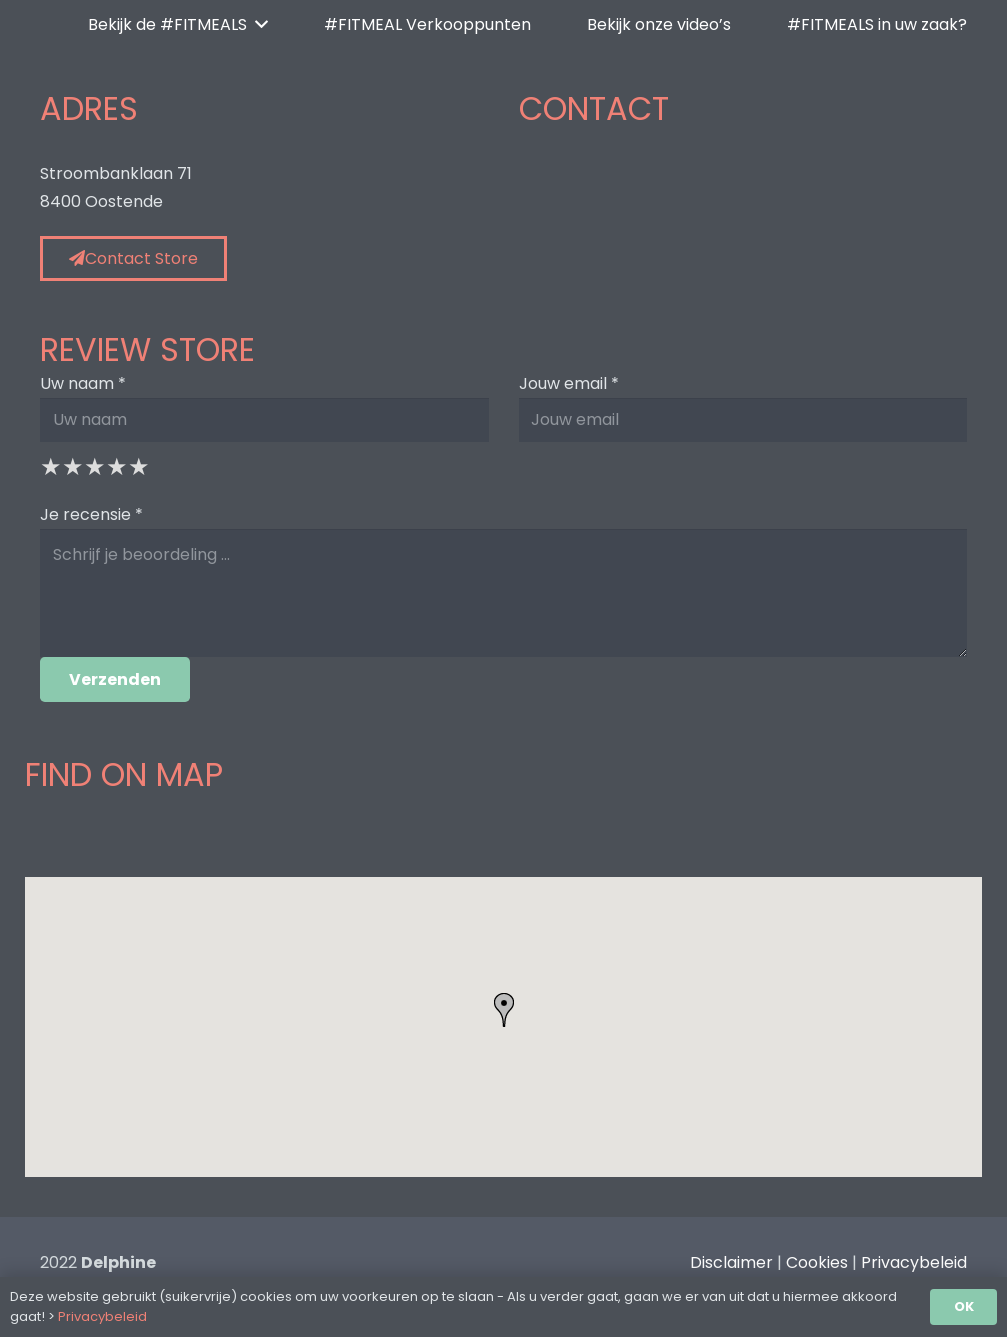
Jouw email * (569, 383)
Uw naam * (83, 383)
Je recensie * (91, 514)
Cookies (817, 1262)
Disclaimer (731, 1262)
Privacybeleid (914, 1262)
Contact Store (133, 258)
